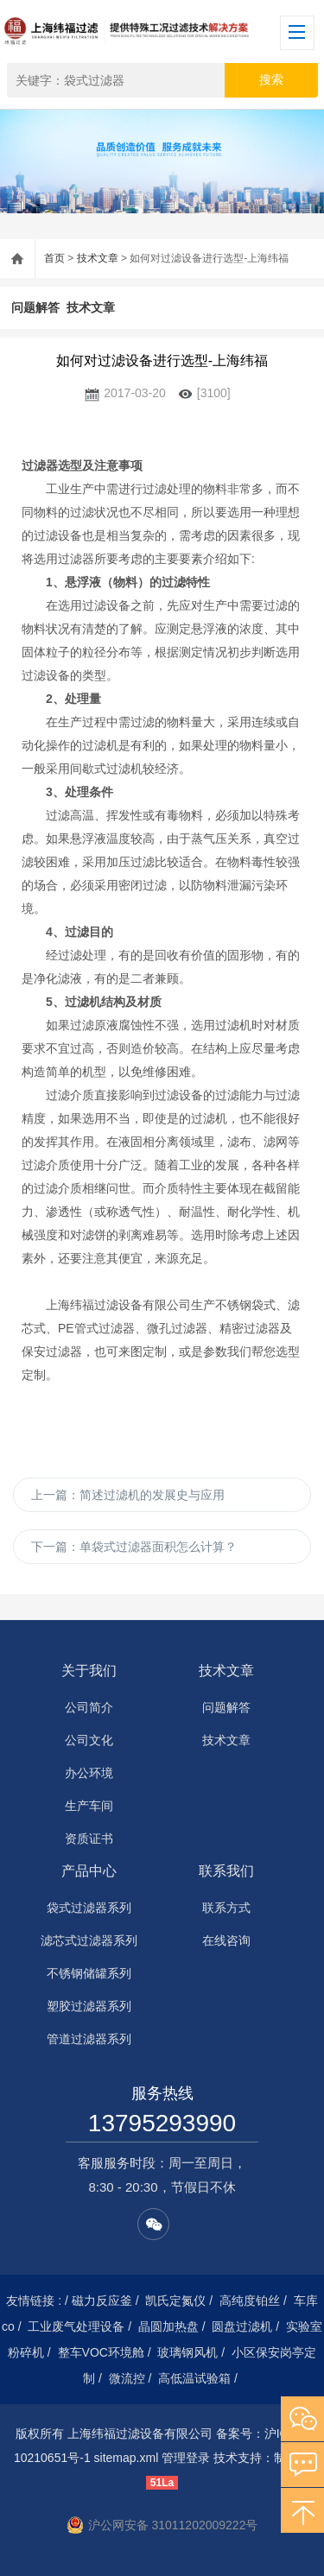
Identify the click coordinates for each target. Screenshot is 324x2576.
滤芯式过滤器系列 (89, 1940)
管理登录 (186, 2458)
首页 (54, 258)
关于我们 (89, 1670)
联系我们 (226, 1871)
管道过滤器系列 (89, 2039)
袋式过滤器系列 (89, 1908)
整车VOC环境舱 (101, 2352)
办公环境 (89, 1773)
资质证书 (89, 1838)
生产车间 (89, 1806)
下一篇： (134, 1547)
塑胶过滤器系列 (89, 2006)
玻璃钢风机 (187, 2352)
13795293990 (162, 2123)
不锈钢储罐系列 (89, 1973)
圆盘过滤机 (242, 2326)
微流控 (127, 2378)
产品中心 (89, 1871)
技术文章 (97, 258)
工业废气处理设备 (76, 2326)
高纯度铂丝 (249, 2300)
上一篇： (128, 1495)
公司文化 (89, 1740)
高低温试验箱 (194, 2378)
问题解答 (35, 307)
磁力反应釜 (102, 2300)
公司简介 (89, 1707)
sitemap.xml (126, 2458)
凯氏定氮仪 (175, 2300)
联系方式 (226, 1908)
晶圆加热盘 (168, 2326)
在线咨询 (226, 1940)
